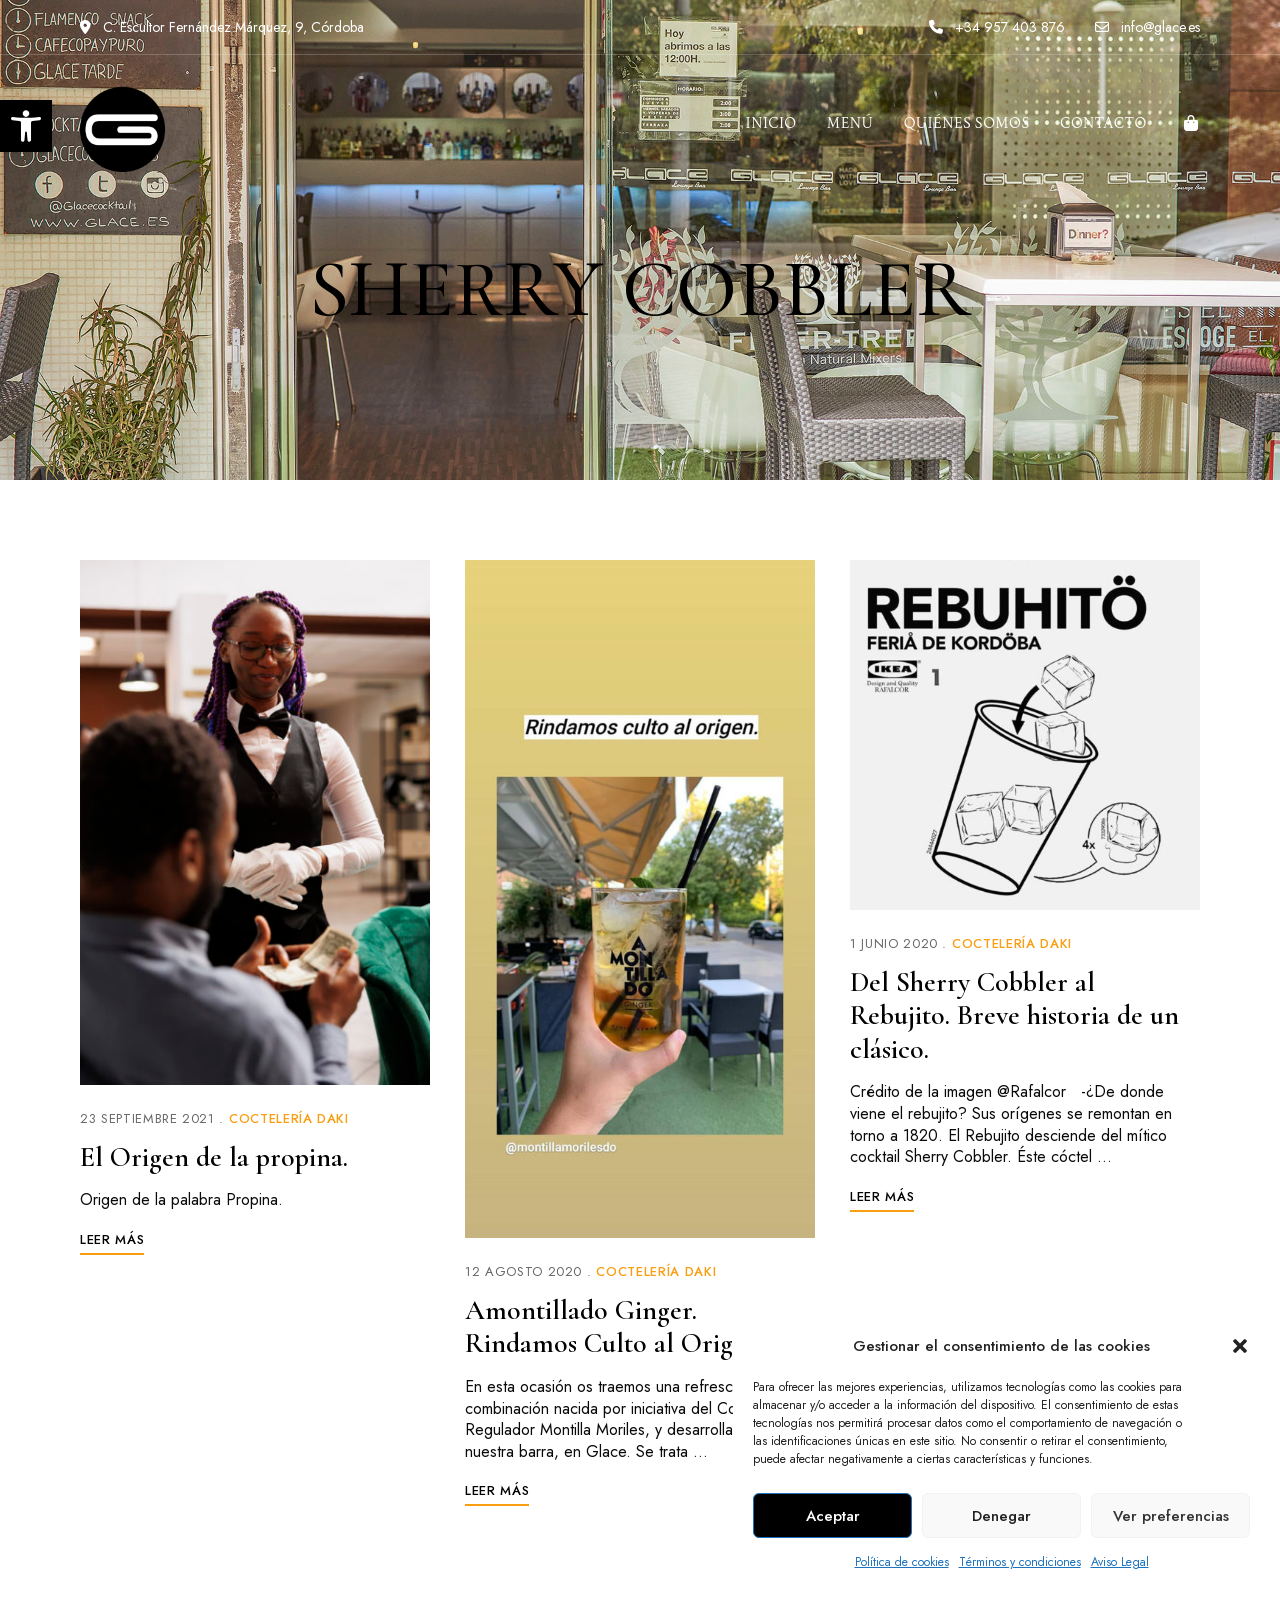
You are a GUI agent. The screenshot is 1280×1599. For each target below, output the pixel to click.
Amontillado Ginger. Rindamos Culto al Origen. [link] (615, 1327)
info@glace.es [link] (1147, 27)
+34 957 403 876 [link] (997, 27)
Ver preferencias (1171, 1516)
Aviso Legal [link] (1120, 1562)
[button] (1240, 1346)
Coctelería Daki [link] (289, 1118)
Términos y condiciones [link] (1020, 1562)
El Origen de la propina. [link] (214, 1157)
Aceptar (833, 1516)
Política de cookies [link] (902, 1562)
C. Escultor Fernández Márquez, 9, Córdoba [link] (222, 27)
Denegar (1001, 1516)
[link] (26, 126)
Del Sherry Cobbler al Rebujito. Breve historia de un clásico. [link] (1014, 1015)
